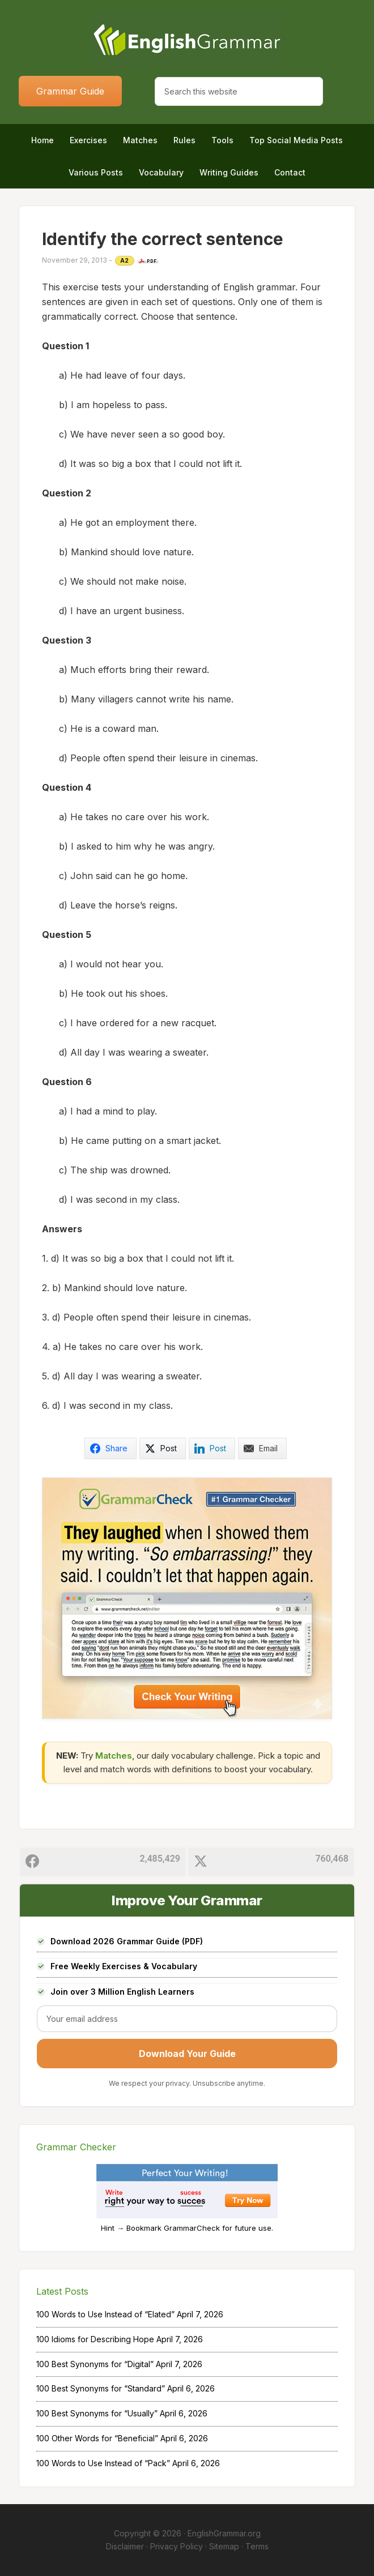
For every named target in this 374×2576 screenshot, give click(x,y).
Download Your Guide (187, 2053)
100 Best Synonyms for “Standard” (100, 2388)
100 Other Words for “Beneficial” (97, 2438)
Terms (257, 2546)
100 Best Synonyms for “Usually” (97, 2413)
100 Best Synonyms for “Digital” (95, 2364)
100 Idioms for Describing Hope (95, 2339)
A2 (124, 260)
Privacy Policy (176, 2546)
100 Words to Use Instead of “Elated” (105, 2314)
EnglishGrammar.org (224, 2533)
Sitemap (224, 2546)
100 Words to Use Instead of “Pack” (103, 2463)
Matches (113, 1755)
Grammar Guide (70, 91)
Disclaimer (125, 2546)
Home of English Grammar (187, 39)
